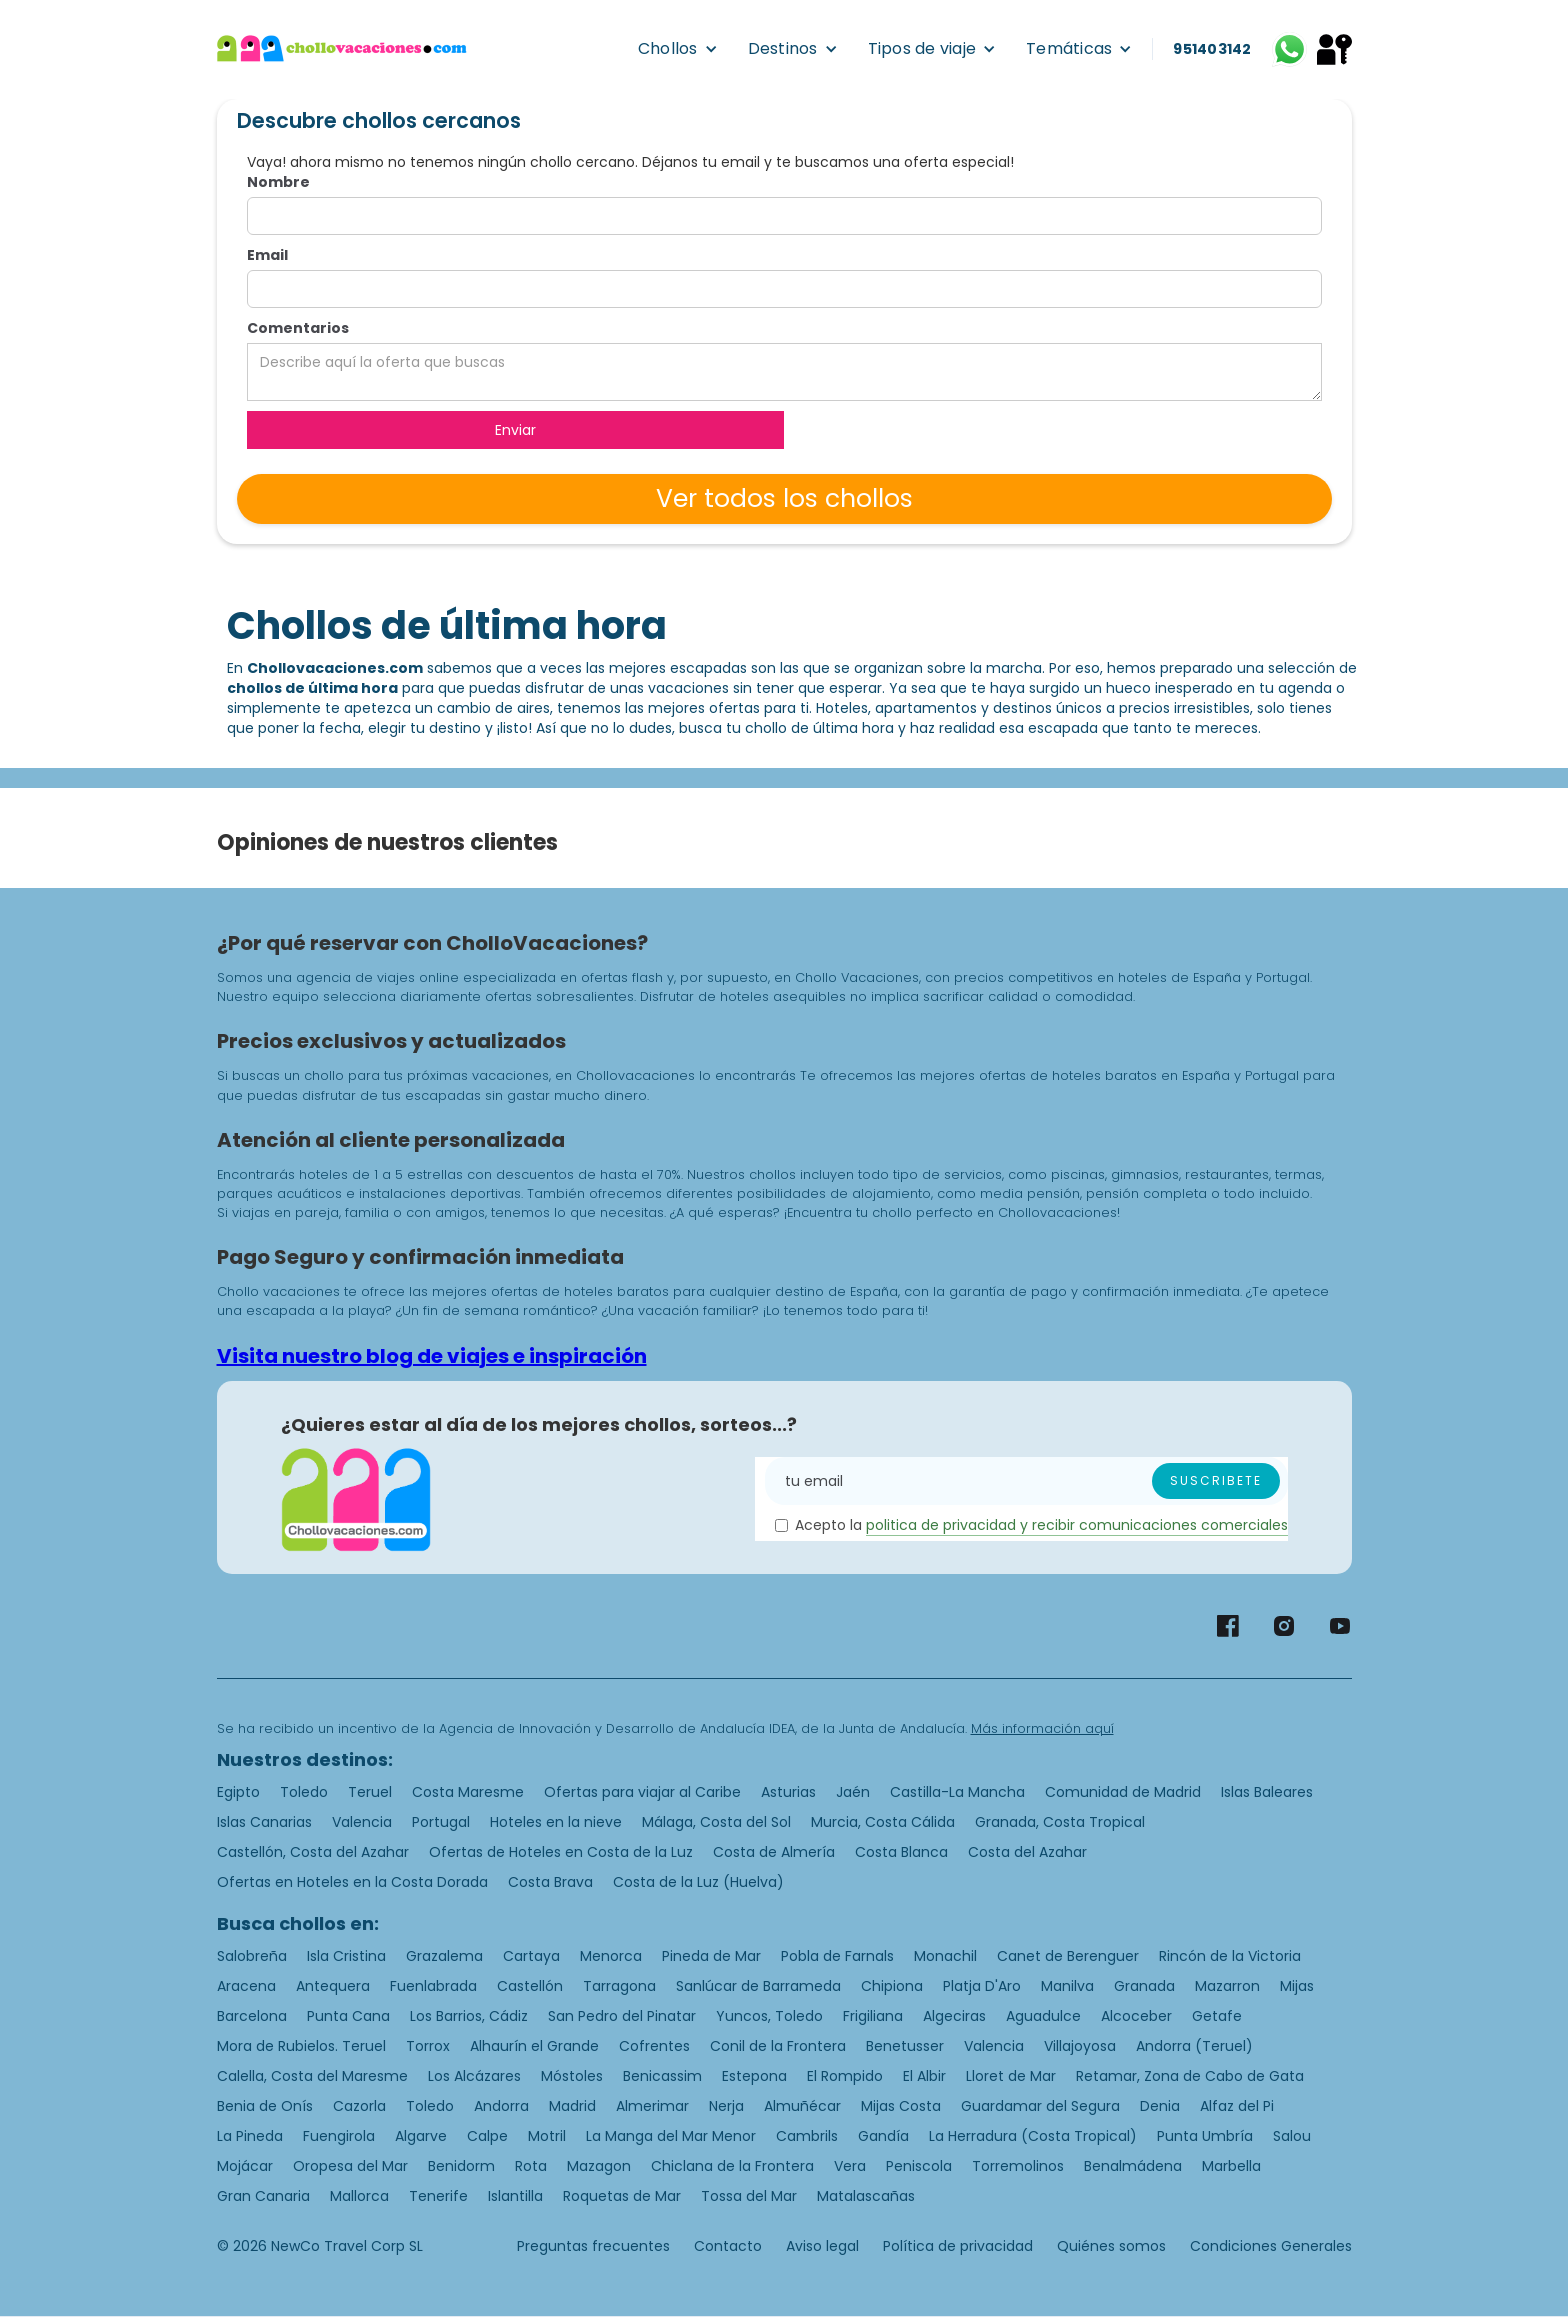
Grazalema (444, 1956)
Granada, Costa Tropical (1060, 1822)
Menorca (611, 1956)
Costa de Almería (774, 1852)
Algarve (421, 2136)
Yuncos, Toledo (769, 2016)
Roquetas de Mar (622, 2196)
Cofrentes (654, 2046)
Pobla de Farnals (837, 1956)
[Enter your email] (1026, 1481)
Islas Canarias (264, 1822)
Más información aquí (1042, 1728)
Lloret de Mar (1011, 2076)
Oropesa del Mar (350, 2166)
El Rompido (845, 2076)
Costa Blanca (901, 1852)
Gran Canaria (263, 2196)
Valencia (362, 1822)
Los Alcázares (474, 2076)
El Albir (924, 2076)
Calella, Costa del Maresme (312, 2076)
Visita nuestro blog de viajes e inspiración (432, 1356)
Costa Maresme (468, 1792)
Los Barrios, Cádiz (469, 2016)
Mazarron (1227, 1986)
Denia (1160, 2106)
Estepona (754, 2076)
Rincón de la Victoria (1230, 1956)
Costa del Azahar (1027, 1852)
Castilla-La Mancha (957, 1792)
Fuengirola (339, 2136)
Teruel (370, 1792)
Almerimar (652, 2106)
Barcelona (252, 2016)
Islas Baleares (1267, 1792)
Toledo (304, 1792)
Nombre (278, 182)
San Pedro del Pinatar (622, 2016)
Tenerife (438, 2196)
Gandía (883, 2136)
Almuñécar (802, 2106)
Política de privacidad (958, 2246)
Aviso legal (822, 2246)
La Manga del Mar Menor (671, 2136)
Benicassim (662, 2076)
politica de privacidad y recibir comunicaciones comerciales (1077, 1525)
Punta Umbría (1205, 2136)
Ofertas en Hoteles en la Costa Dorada (352, 1882)
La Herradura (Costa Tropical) (1033, 2136)
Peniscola (919, 2166)
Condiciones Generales (1271, 2246)
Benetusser (905, 2046)
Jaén (853, 1792)
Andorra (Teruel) (1194, 2046)
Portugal (441, 1822)
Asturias (788, 1792)
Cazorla (359, 2106)
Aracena (246, 1986)
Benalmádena (1133, 2166)
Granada (1144, 1986)
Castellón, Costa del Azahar (313, 1852)
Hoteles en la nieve (556, 1822)
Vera (850, 2166)
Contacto (728, 2246)
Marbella (1231, 2166)
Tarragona (619, 1986)
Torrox (428, 2046)
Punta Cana (348, 2016)
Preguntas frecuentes (593, 2246)
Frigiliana (873, 2016)
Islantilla (515, 2196)
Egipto (238, 1792)
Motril (547, 2136)
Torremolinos (1018, 2166)
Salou (1292, 2136)
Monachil (945, 1956)
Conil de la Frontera (778, 2046)
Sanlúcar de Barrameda (758, 1986)
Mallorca (359, 2196)
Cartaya (531, 1956)
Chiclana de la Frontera (732, 2166)
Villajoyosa (1080, 2046)
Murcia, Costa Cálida (883, 1822)
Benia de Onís (265, 2106)
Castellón (530, 1986)
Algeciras (954, 2016)
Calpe (487, 2136)
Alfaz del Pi (1237, 2106)
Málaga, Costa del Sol (716, 1822)
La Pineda (250, 2136)
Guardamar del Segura (1040, 2106)
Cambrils (807, 2136)
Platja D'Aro (982, 1986)
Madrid (572, 2106)
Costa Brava (550, 1882)
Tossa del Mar (749, 2196)
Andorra (501, 2106)
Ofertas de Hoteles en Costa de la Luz (561, 1852)
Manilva (1067, 1986)
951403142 (1212, 49)
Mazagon (599, 2166)
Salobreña (252, 1956)
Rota (531, 2166)
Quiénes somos (1111, 2246)
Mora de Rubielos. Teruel (301, 2046)
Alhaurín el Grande (534, 2046)
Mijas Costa (901, 2106)
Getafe (1217, 2016)
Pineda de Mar (711, 1956)
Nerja (726, 2106)
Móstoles (572, 2076)
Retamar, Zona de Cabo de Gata (1190, 2076)
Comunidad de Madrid (1123, 1792)
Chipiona (892, 1986)
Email (267, 255)
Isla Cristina (346, 1956)
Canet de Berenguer (1068, 1956)
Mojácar (245, 2166)
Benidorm (461, 2166)
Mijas (1297, 1986)
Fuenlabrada (433, 1986)
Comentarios (298, 328)
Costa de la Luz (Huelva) (698, 1882)
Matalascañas (866, 2196)
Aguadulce (1043, 2016)
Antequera (333, 1986)
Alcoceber (1136, 2016)
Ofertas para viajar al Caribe (642, 1792)
